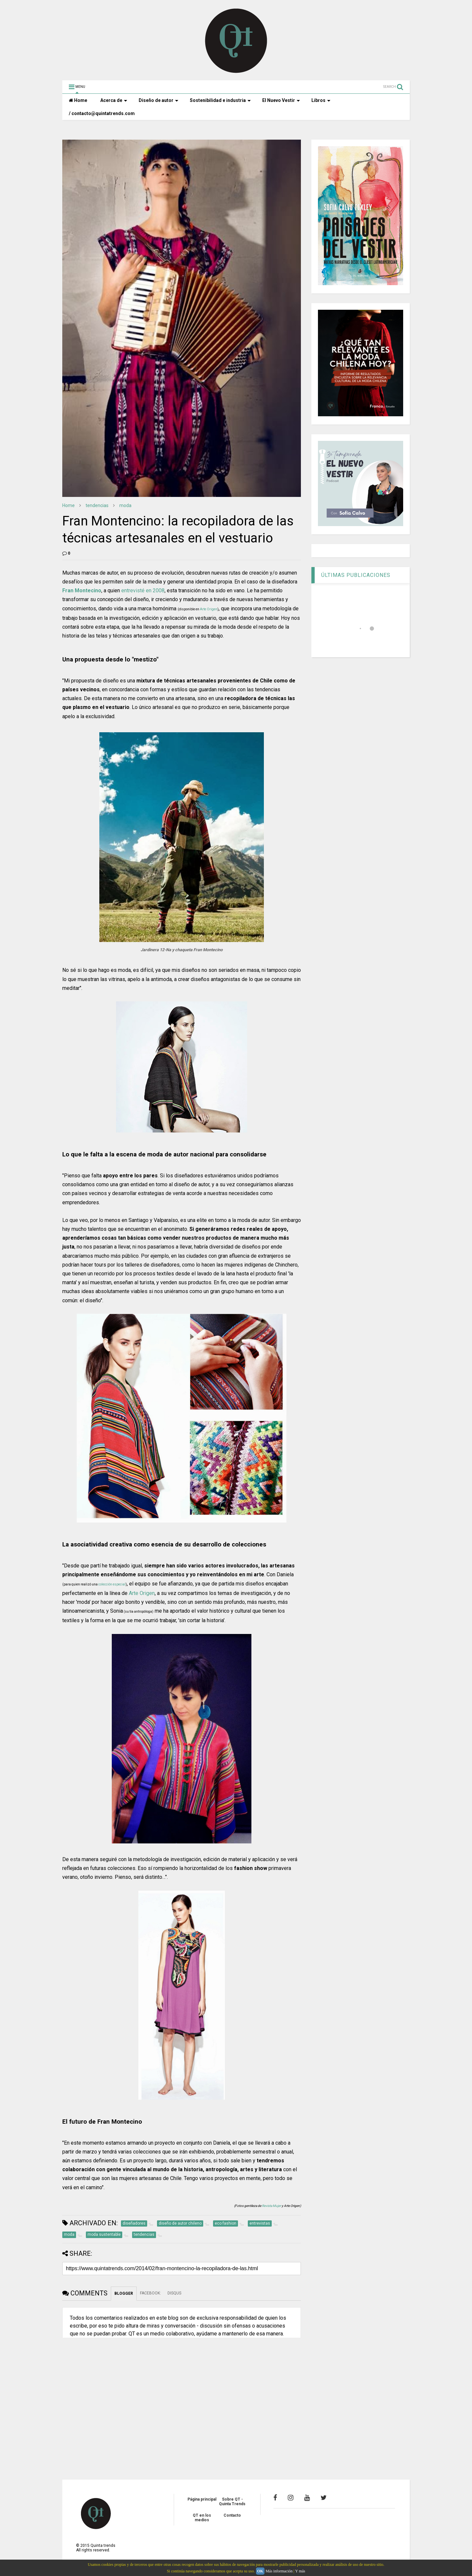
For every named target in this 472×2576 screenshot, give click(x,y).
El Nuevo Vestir (281, 100)
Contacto (232, 2515)
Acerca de (113, 100)
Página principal (201, 2499)
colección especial (112, 1584)
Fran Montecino (81, 590)
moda (125, 505)
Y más (300, 2571)
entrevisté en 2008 (143, 590)
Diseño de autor (158, 100)
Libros (320, 100)
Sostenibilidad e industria (220, 100)
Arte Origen (208, 609)
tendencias (97, 505)
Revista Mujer (271, 2206)
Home (78, 100)
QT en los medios (202, 2517)
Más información (279, 2571)
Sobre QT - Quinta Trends (232, 2501)
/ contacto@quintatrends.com (102, 113)
